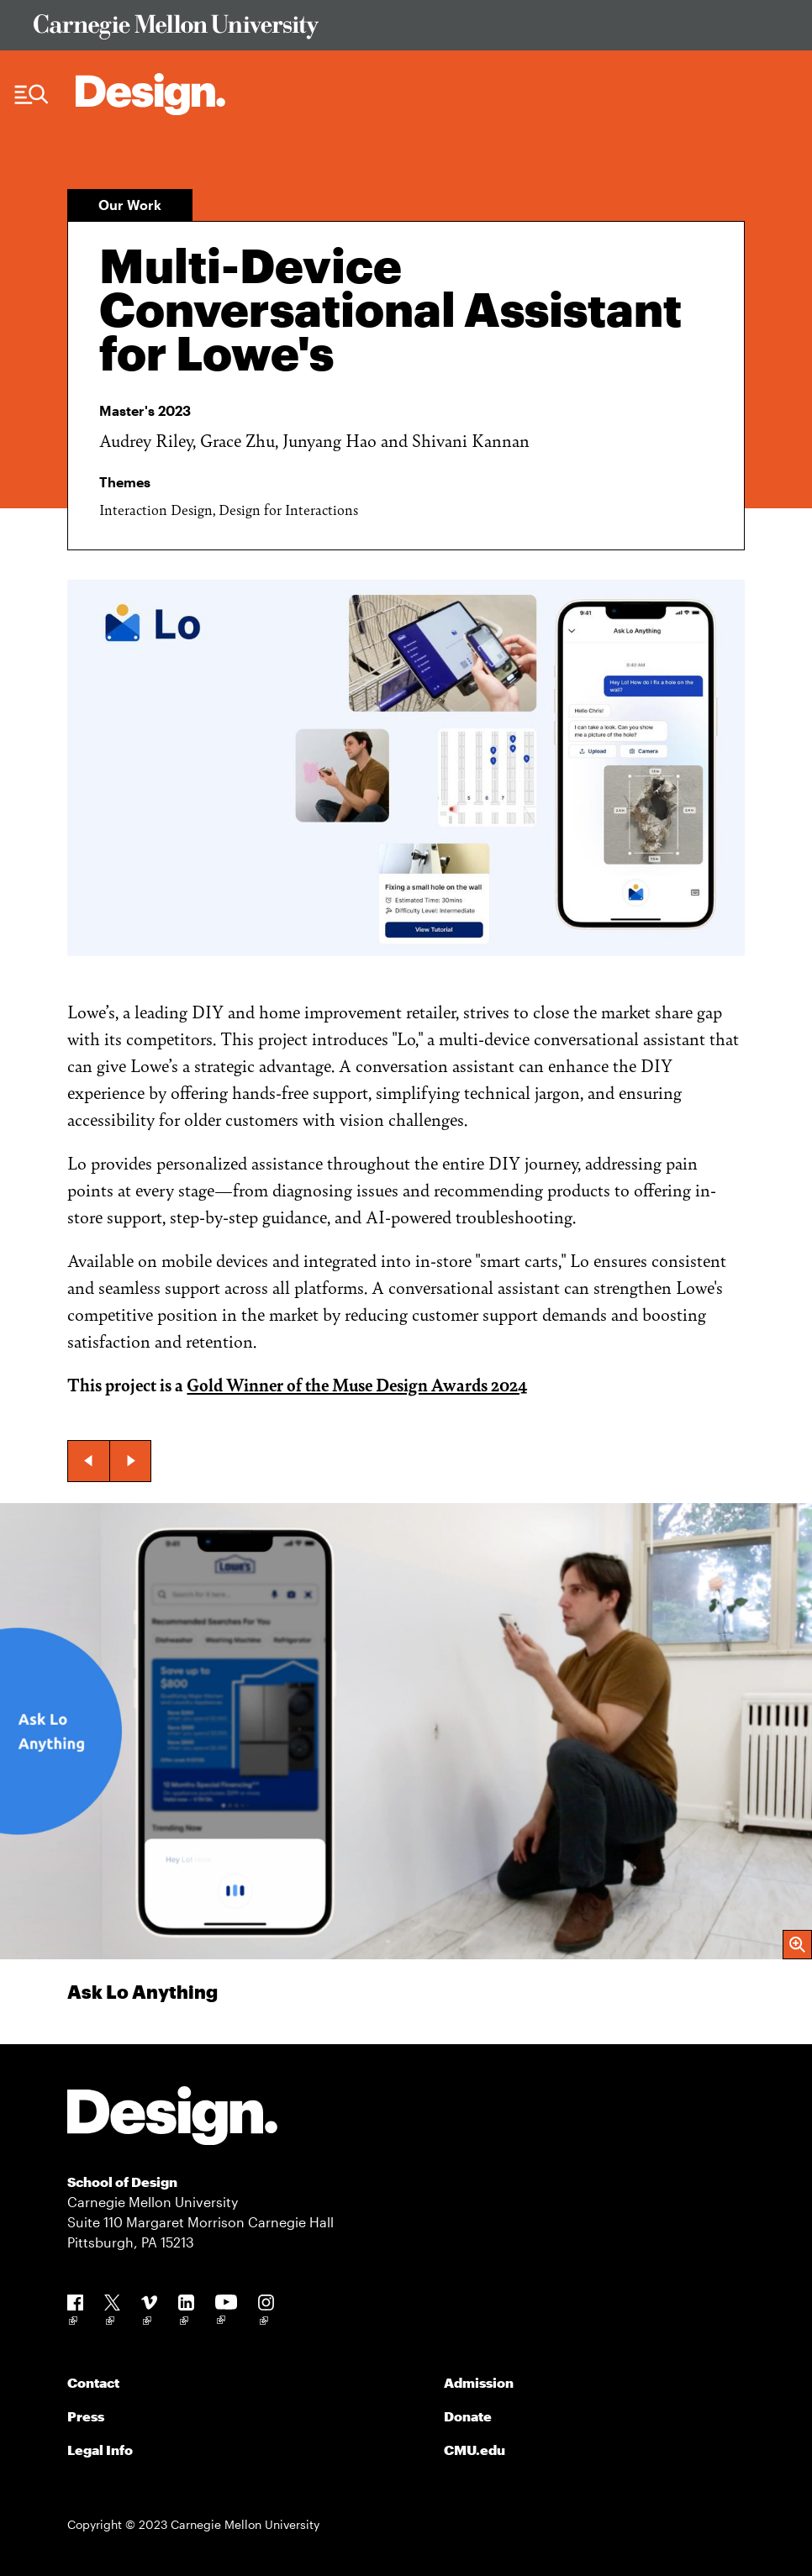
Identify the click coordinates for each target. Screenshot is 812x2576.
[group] (406, 1773)
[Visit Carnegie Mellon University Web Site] (406, 29)
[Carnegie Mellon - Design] (172, 2118)
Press (85, 2416)
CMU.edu (474, 2450)
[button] (88, 1461)
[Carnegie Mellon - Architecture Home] (150, 94)
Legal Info (100, 2450)
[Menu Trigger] (31, 95)
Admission (479, 2382)
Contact (93, 2382)
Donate (468, 2416)
